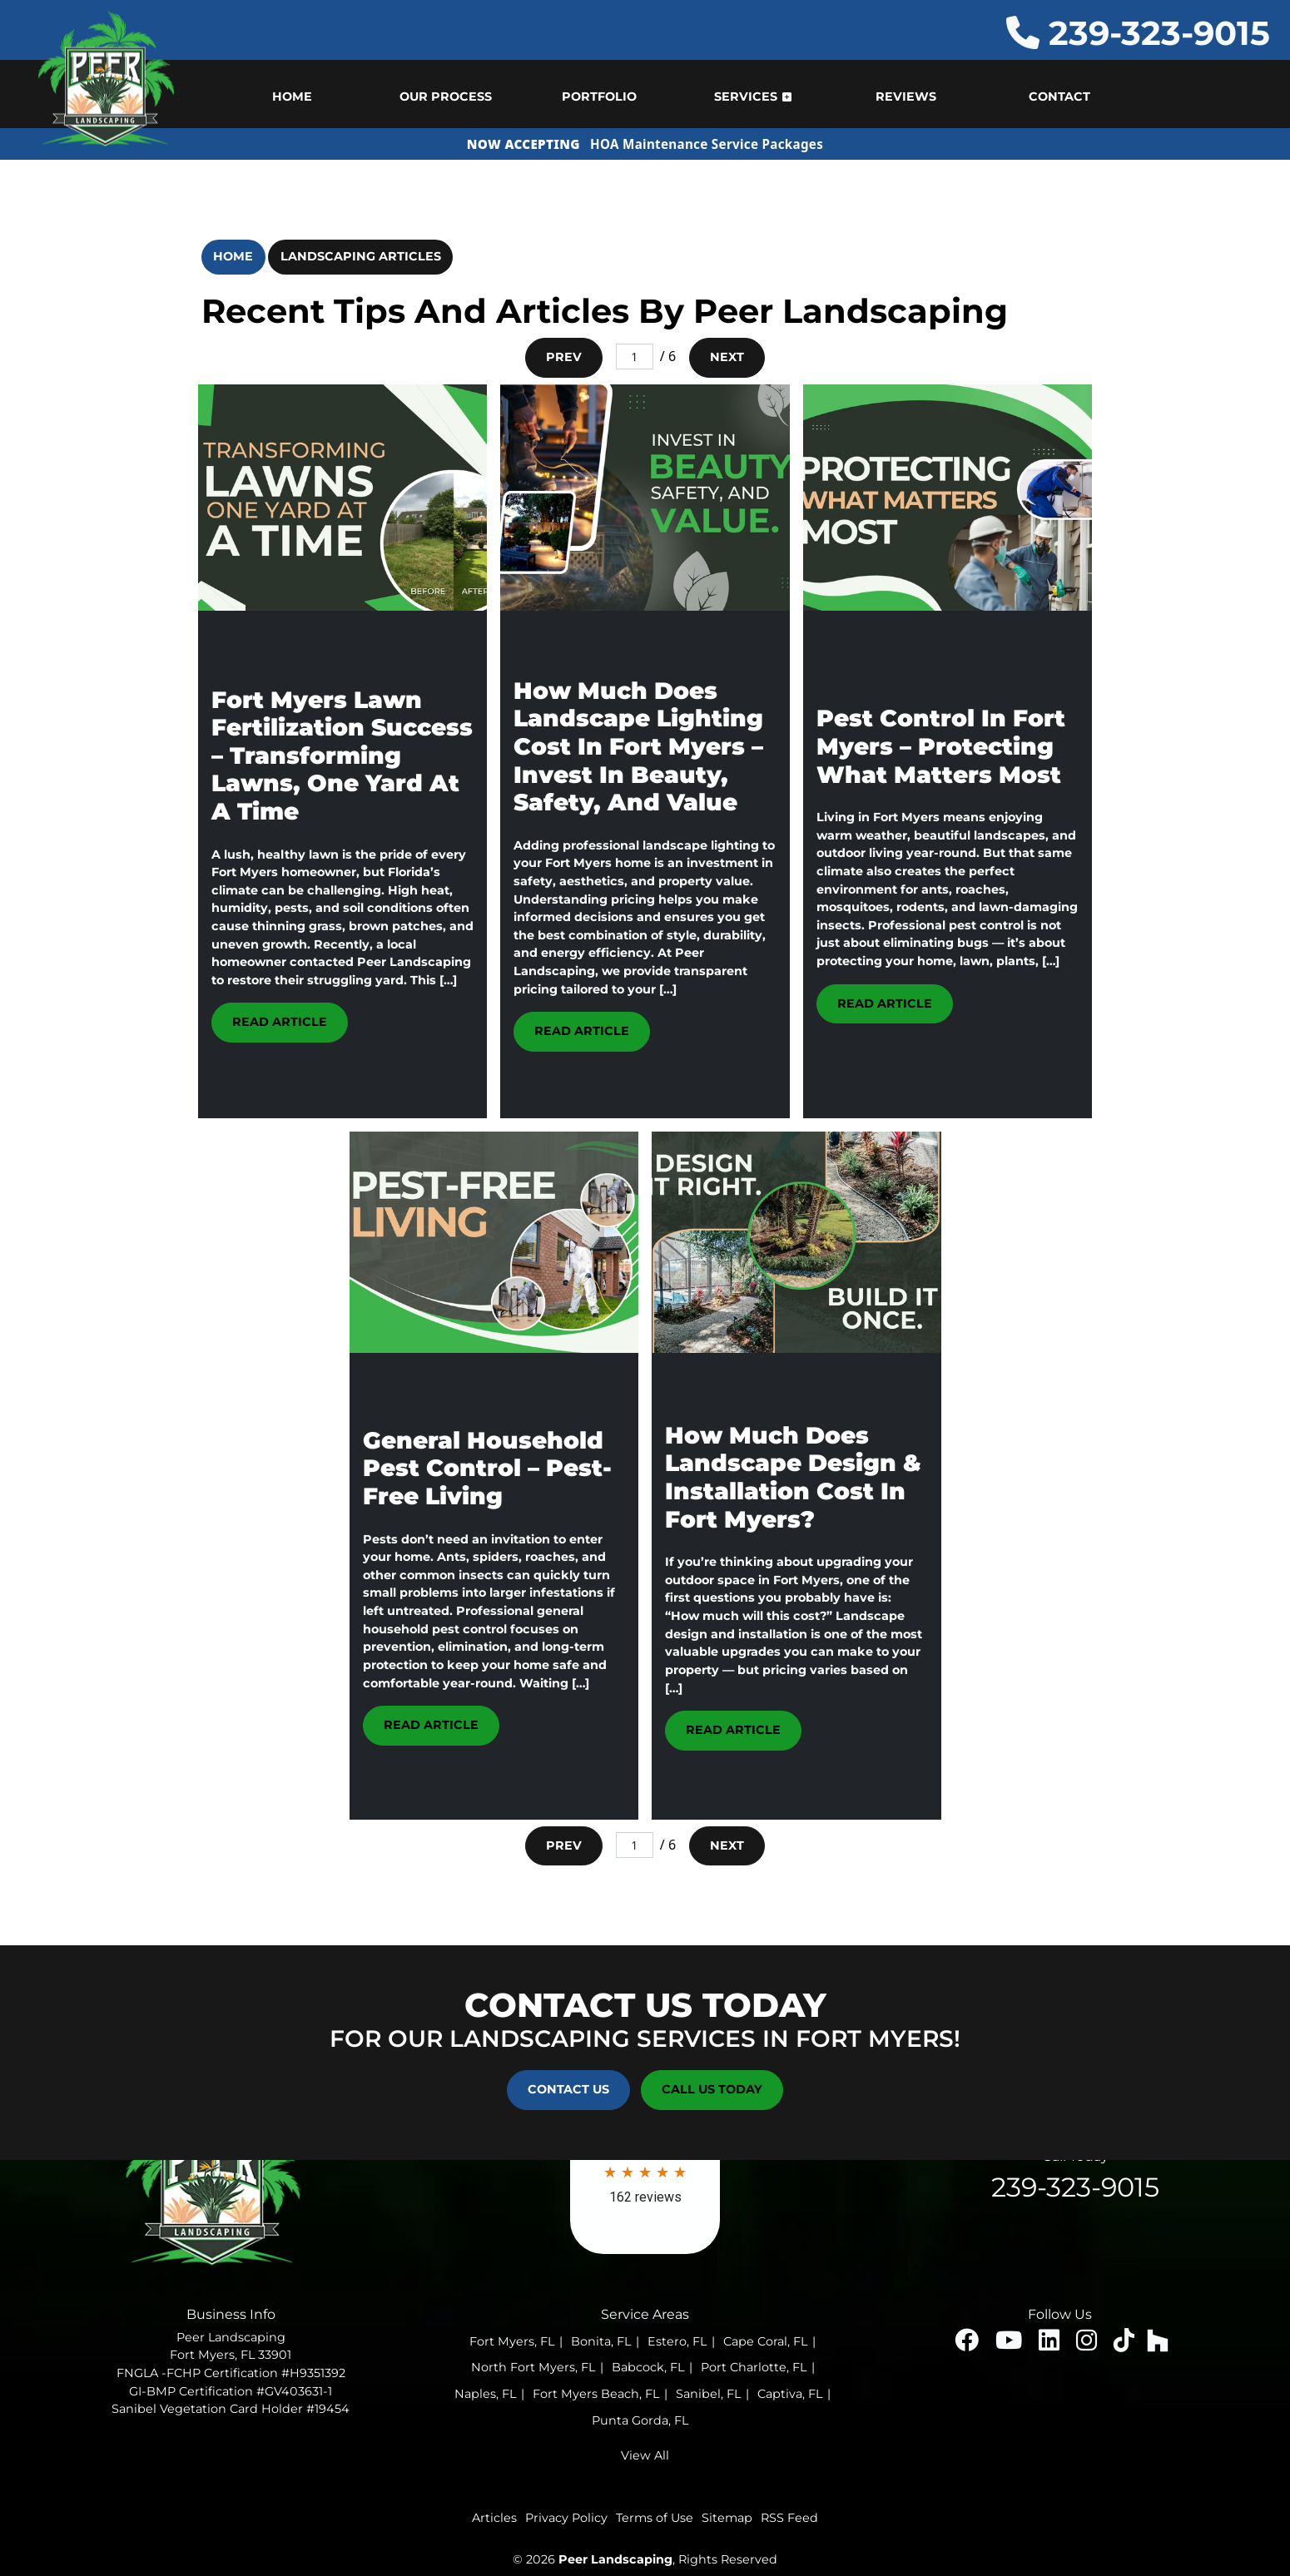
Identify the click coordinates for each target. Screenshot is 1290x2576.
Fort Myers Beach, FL (596, 2393)
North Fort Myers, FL (533, 2367)
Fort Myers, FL (511, 2341)
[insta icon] (1088, 2344)
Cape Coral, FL (765, 2341)
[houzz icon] (1157, 2344)
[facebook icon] (968, 2344)
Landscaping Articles (360, 256)
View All (645, 2455)
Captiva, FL (789, 2393)
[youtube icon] (1010, 2344)
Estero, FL (677, 2341)
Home (233, 256)
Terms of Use (654, 2517)
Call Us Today (712, 2089)
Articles (494, 2517)
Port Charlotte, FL (753, 2367)
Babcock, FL (648, 2367)
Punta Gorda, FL (640, 2420)
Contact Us (568, 2089)
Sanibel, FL (708, 2393)
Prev (564, 356)
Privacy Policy (566, 2517)
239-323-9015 (1138, 32)
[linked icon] (1050, 2344)
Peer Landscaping (615, 2559)
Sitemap (727, 2517)
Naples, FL (485, 2393)
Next (727, 356)
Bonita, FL (601, 2341)
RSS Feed (789, 2517)
